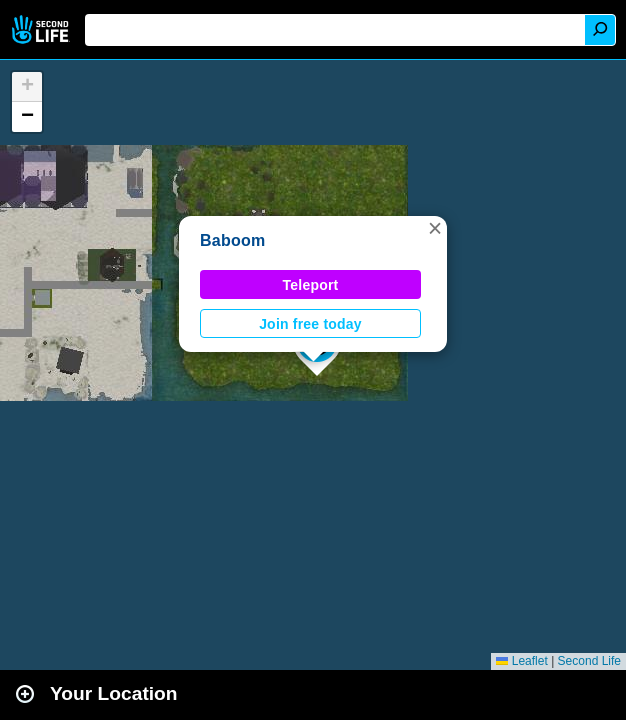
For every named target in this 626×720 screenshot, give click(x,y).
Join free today (310, 324)
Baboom (232, 240)
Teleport (311, 285)
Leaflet (521, 661)
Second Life (42, 29)
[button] (435, 228)
